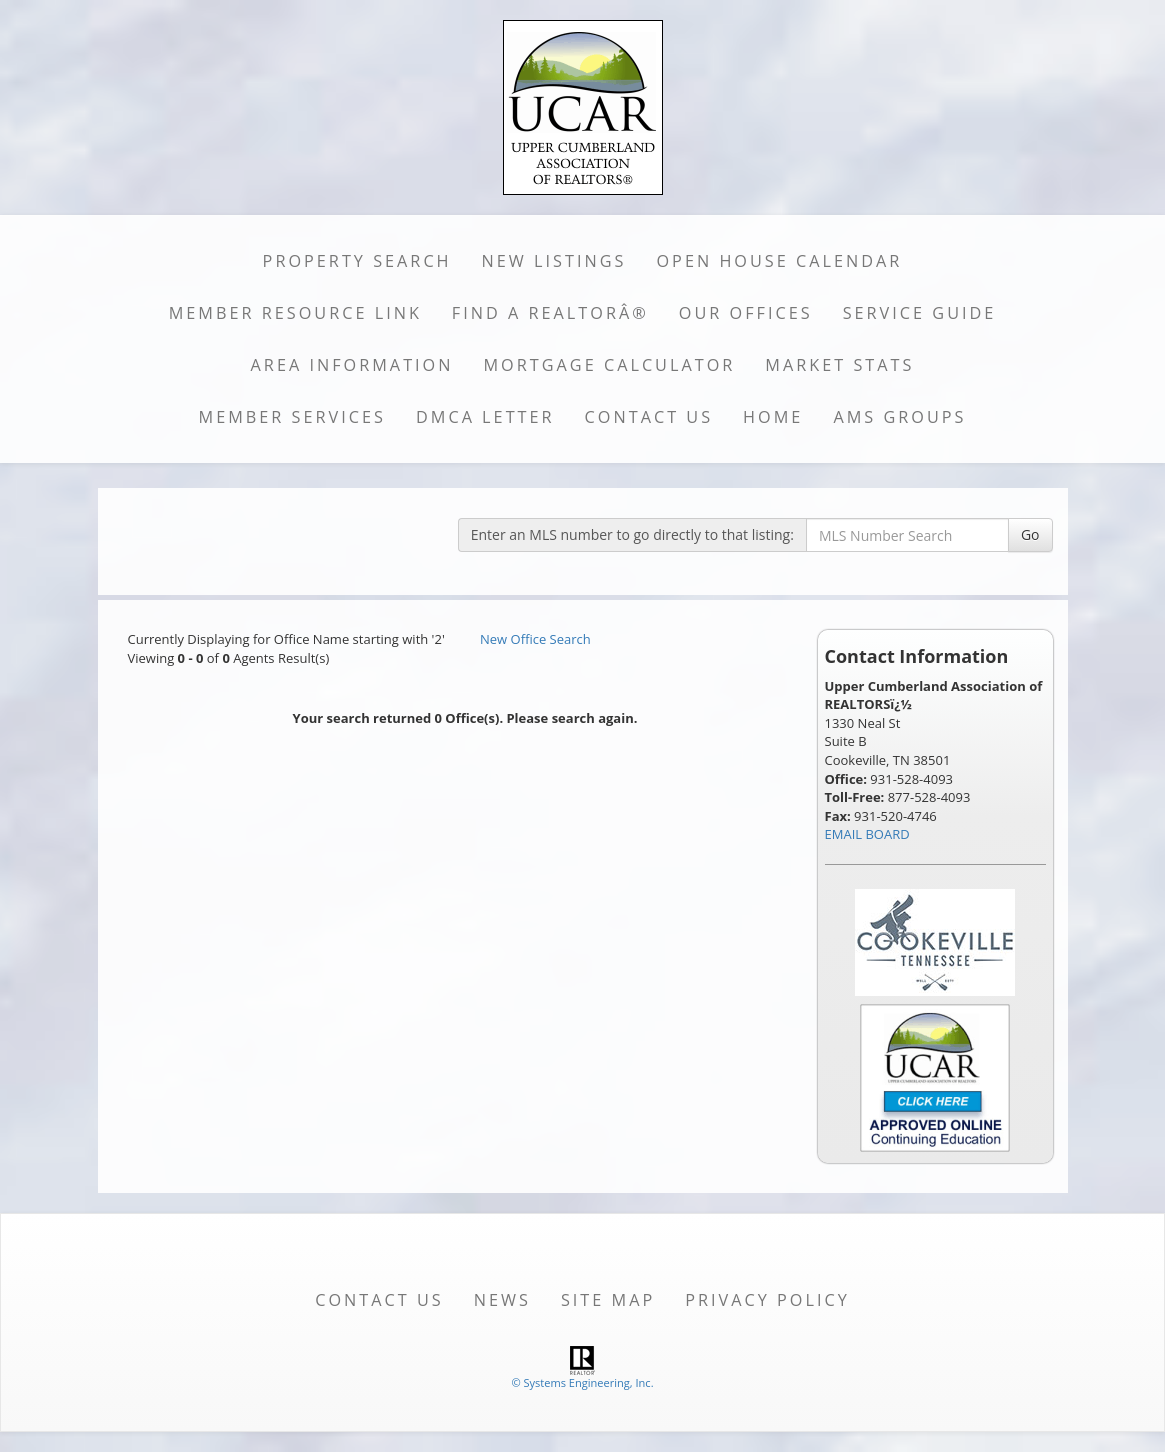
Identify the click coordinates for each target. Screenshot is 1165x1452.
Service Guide (920, 313)
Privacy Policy (767, 1300)
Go (1030, 534)
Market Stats (839, 365)
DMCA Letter (485, 417)
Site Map (608, 1300)
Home (773, 417)
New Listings (554, 261)
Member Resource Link (295, 313)
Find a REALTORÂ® (550, 313)
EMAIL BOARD (867, 834)
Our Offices (746, 313)
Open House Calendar (779, 261)
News (502, 1300)
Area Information (352, 365)
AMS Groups (899, 417)
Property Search (357, 261)
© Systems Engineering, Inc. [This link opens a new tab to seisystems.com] (582, 1382)
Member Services (292, 417)
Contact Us (649, 417)
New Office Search (535, 639)
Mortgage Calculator (610, 365)
